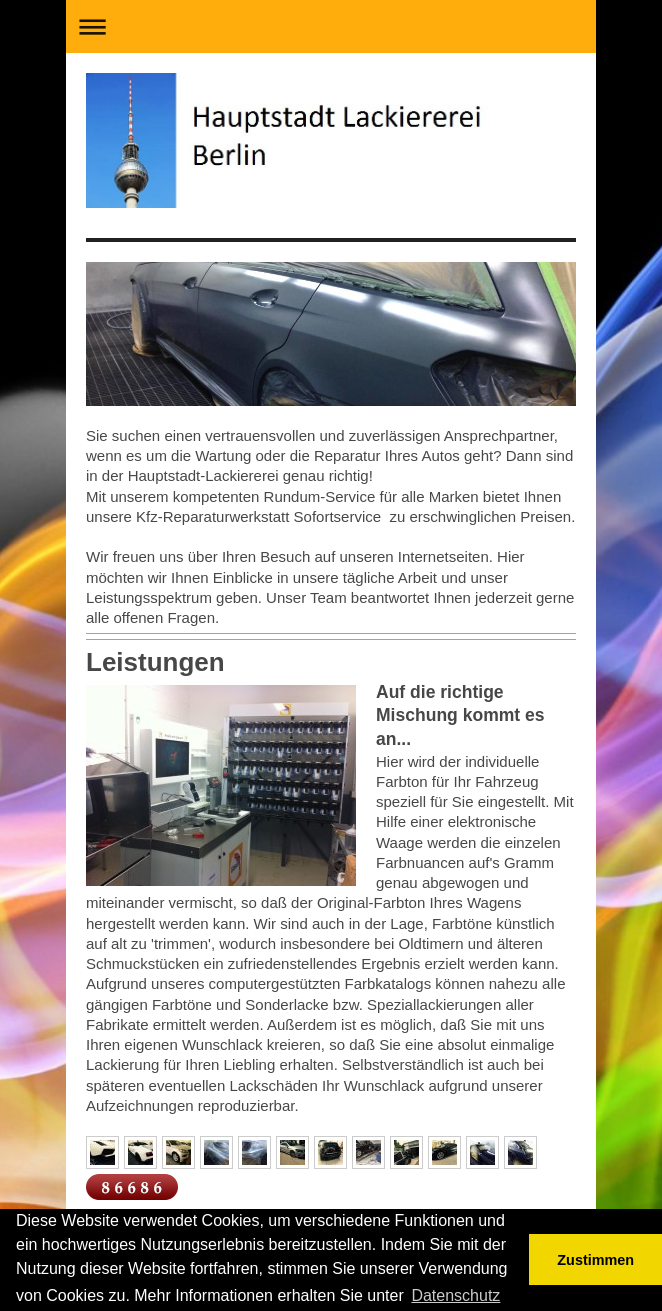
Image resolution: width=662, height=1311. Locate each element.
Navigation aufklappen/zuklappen (331, 26)
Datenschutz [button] (455, 1295)
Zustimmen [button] (595, 1260)
